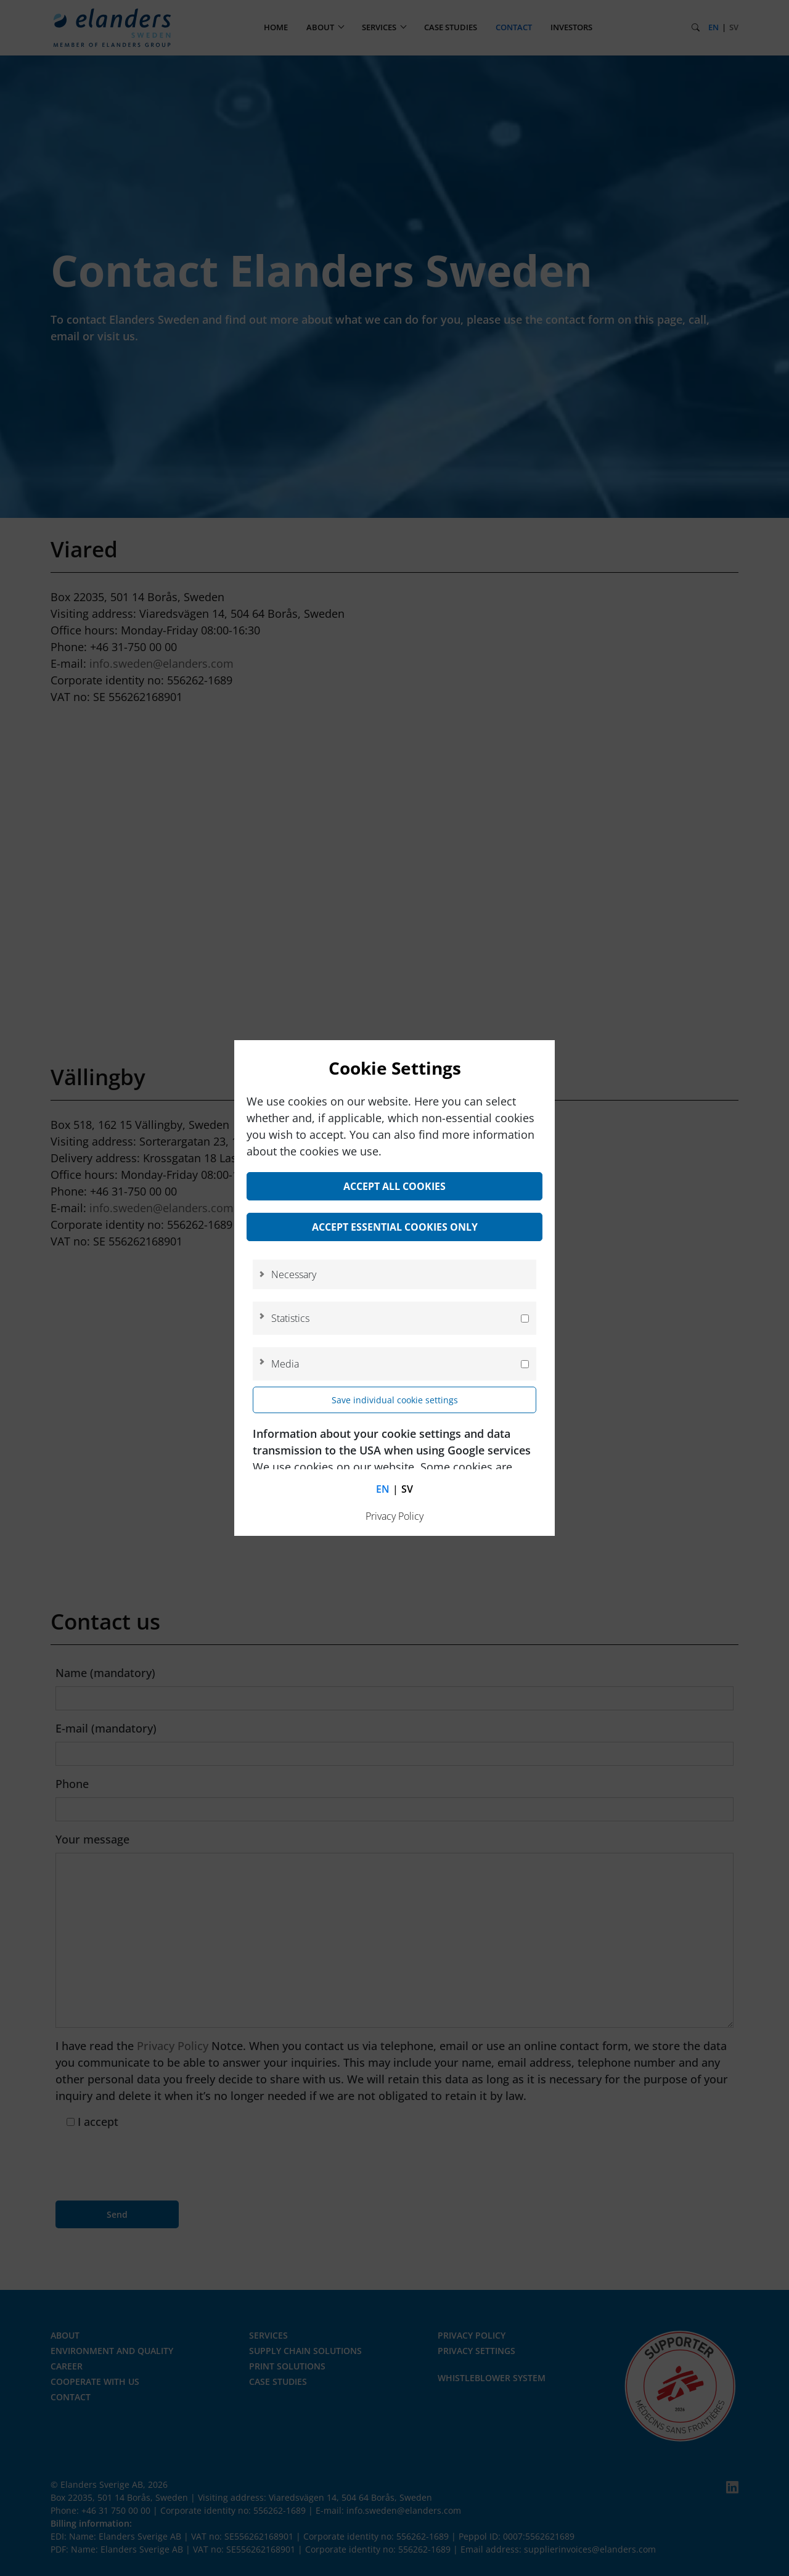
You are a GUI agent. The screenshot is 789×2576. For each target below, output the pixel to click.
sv (407, 1489)
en (383, 1489)
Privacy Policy (394, 1516)
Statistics (290, 1318)
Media (285, 1364)
